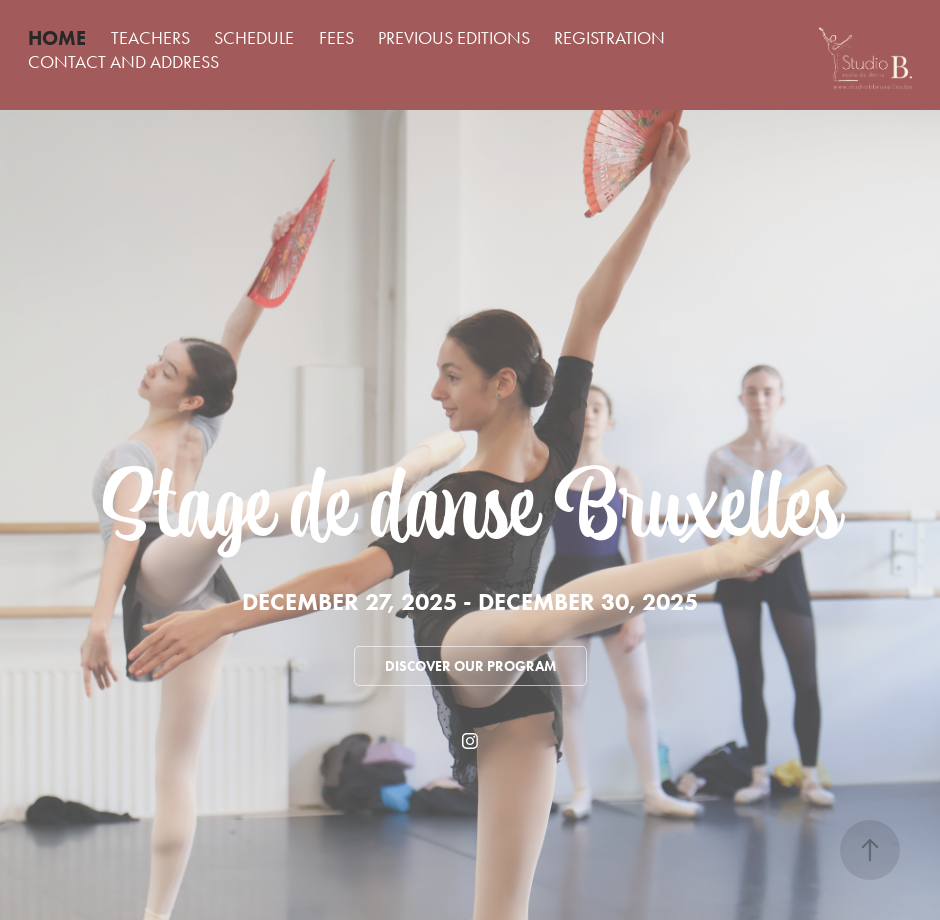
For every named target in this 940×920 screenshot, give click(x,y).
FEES (336, 38)
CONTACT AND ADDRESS (123, 62)
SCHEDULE (254, 38)
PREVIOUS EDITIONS (454, 38)
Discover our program (470, 666)
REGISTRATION (609, 38)
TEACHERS (150, 38)
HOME (57, 38)
